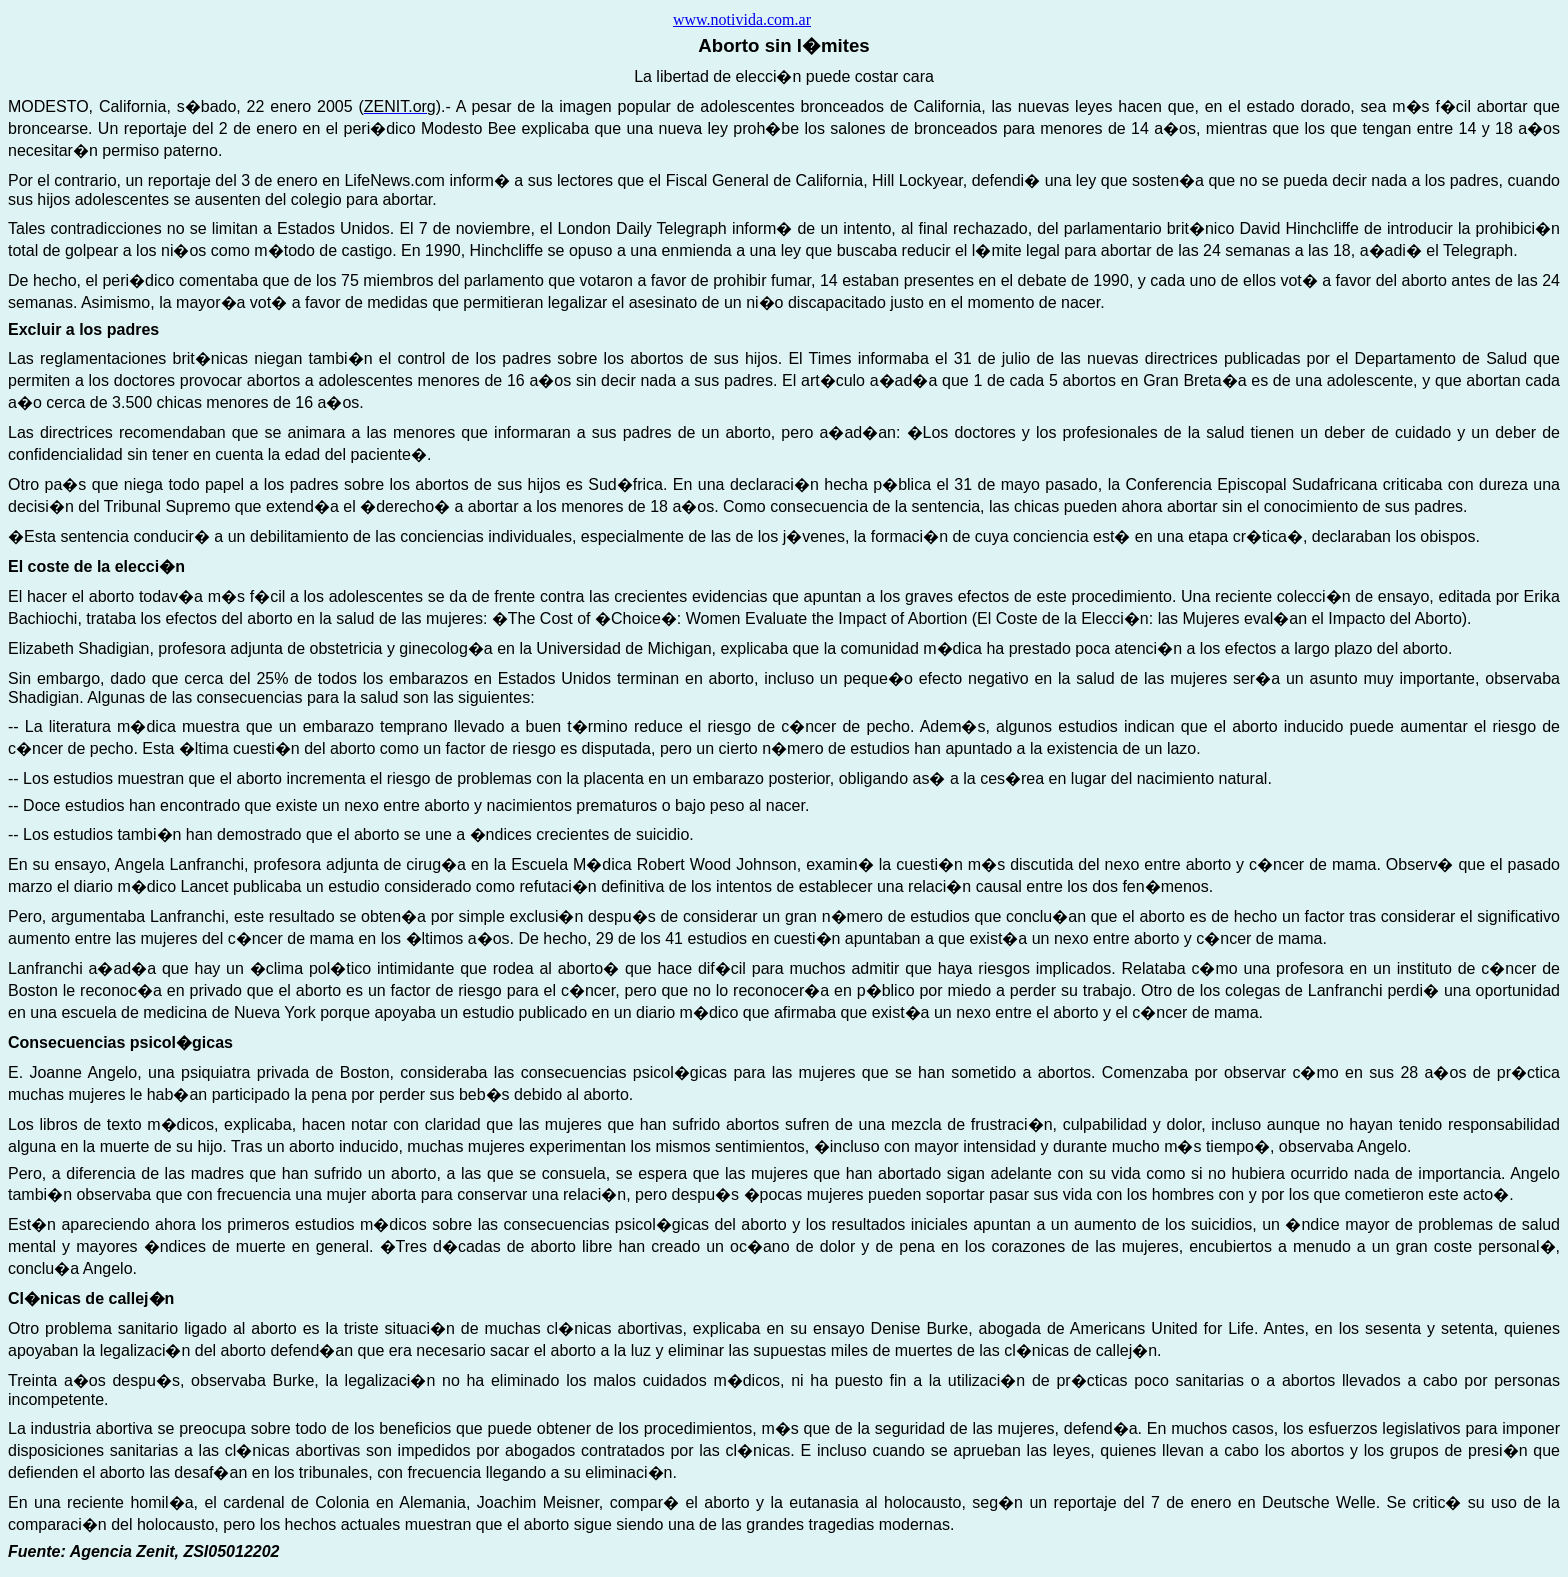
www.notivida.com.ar (742, 19)
